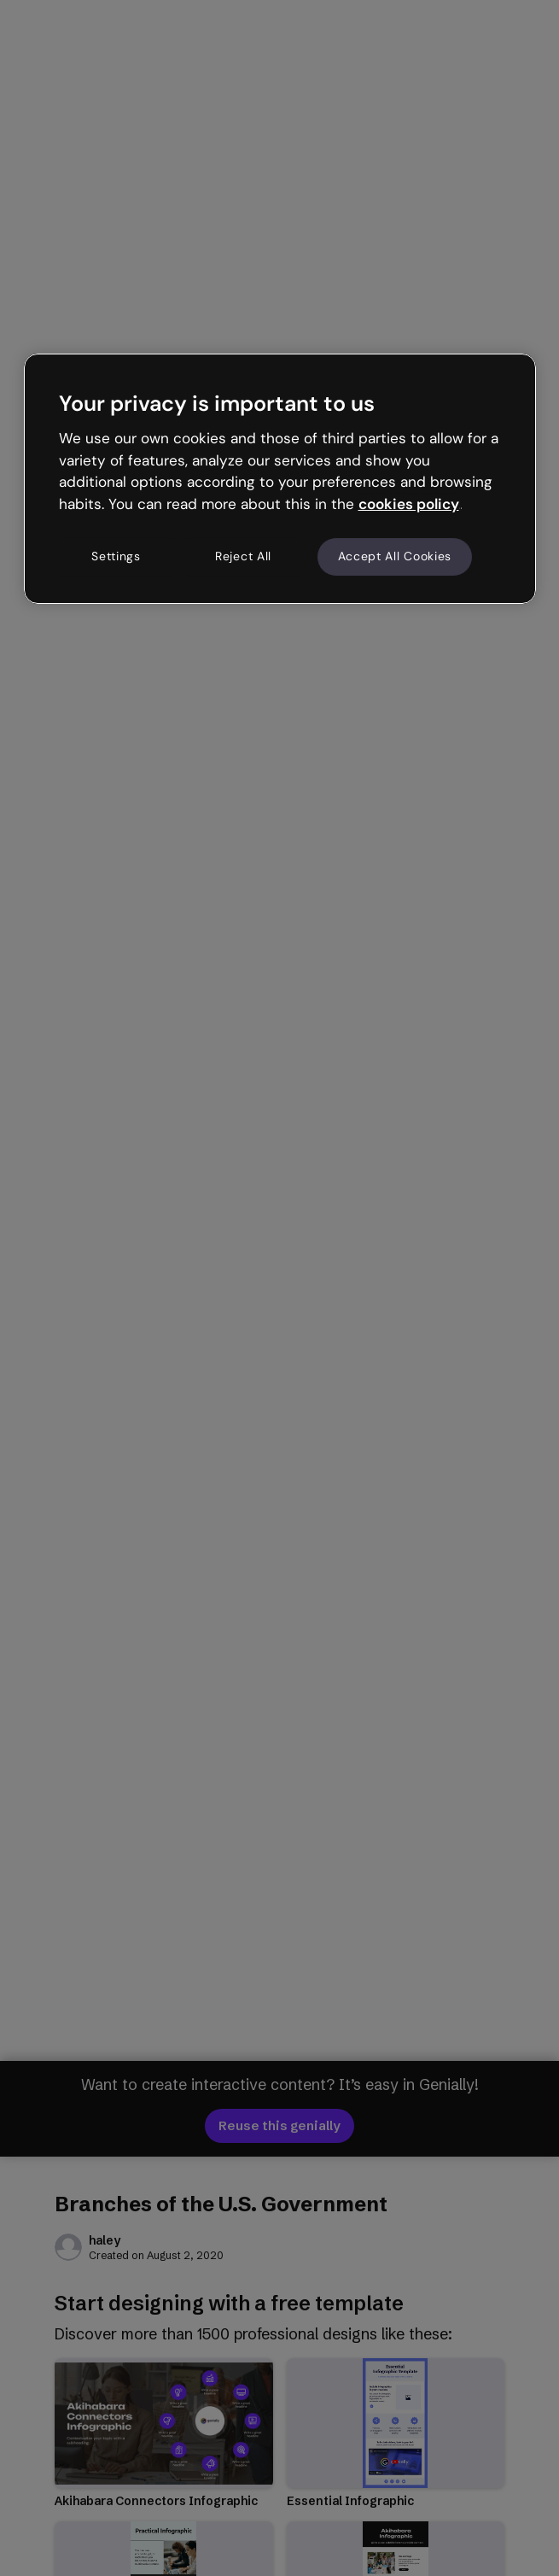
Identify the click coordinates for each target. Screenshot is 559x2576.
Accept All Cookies (395, 556)
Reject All (243, 556)
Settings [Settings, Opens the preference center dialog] (116, 556)
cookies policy (408, 504)
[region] (280, 478)
